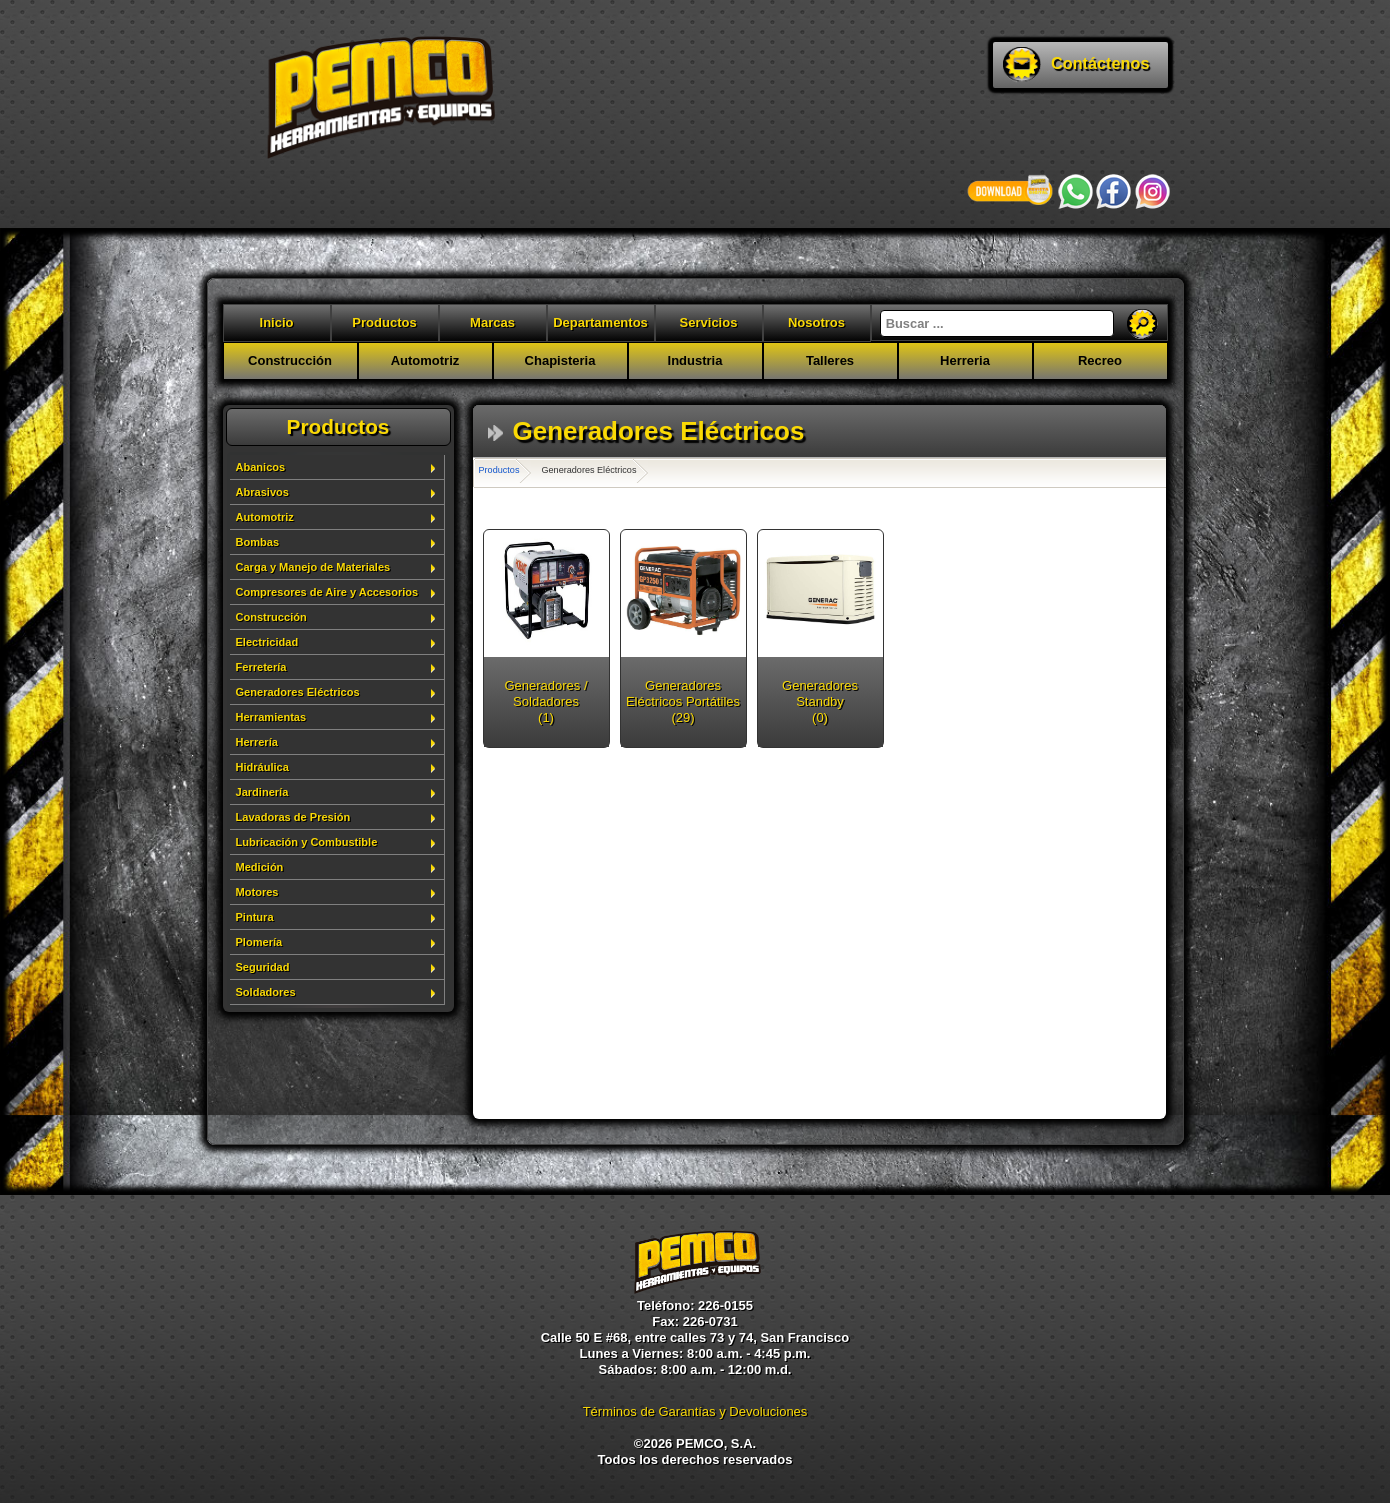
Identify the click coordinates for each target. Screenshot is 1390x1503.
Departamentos (600, 322)
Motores (257, 892)
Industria (695, 360)
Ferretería (261, 667)
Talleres (830, 360)
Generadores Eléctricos (298, 692)
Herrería (257, 742)
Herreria (965, 360)
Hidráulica (262, 767)
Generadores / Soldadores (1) (545, 701)
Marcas (492, 322)
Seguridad (263, 967)
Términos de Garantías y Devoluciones (695, 1411)
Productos (384, 322)
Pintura (255, 917)
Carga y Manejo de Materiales (313, 567)
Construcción (290, 360)
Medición (260, 867)
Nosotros (816, 322)
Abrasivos (262, 492)
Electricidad (267, 642)
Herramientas (271, 717)
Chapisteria (560, 360)
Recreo (1100, 360)
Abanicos (261, 467)
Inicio (277, 322)
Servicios (709, 322)
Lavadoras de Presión (293, 817)
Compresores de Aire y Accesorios (327, 592)
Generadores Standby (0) (820, 701)
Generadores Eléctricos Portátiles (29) (683, 701)
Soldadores (266, 992)
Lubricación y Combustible (307, 842)
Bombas (258, 542)
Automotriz (425, 360)
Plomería (259, 942)
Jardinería (262, 792)
